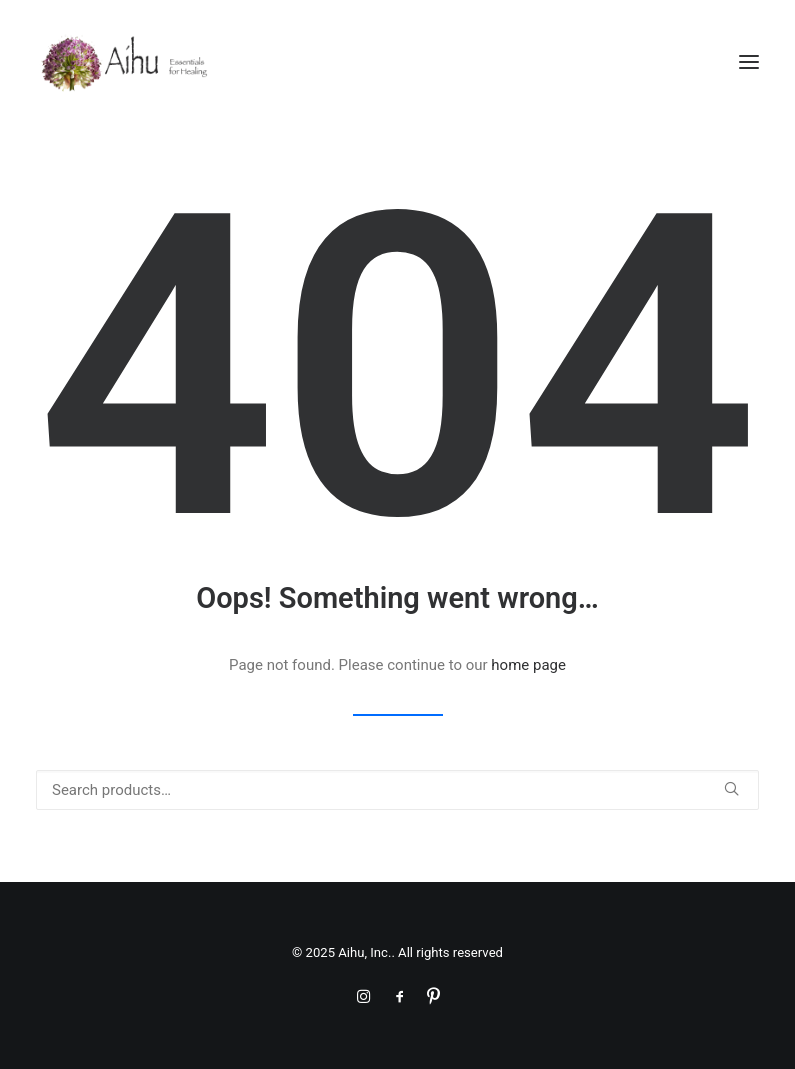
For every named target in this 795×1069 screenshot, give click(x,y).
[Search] (397, 790)
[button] (749, 62)
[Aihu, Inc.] (125, 62)
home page (528, 665)
